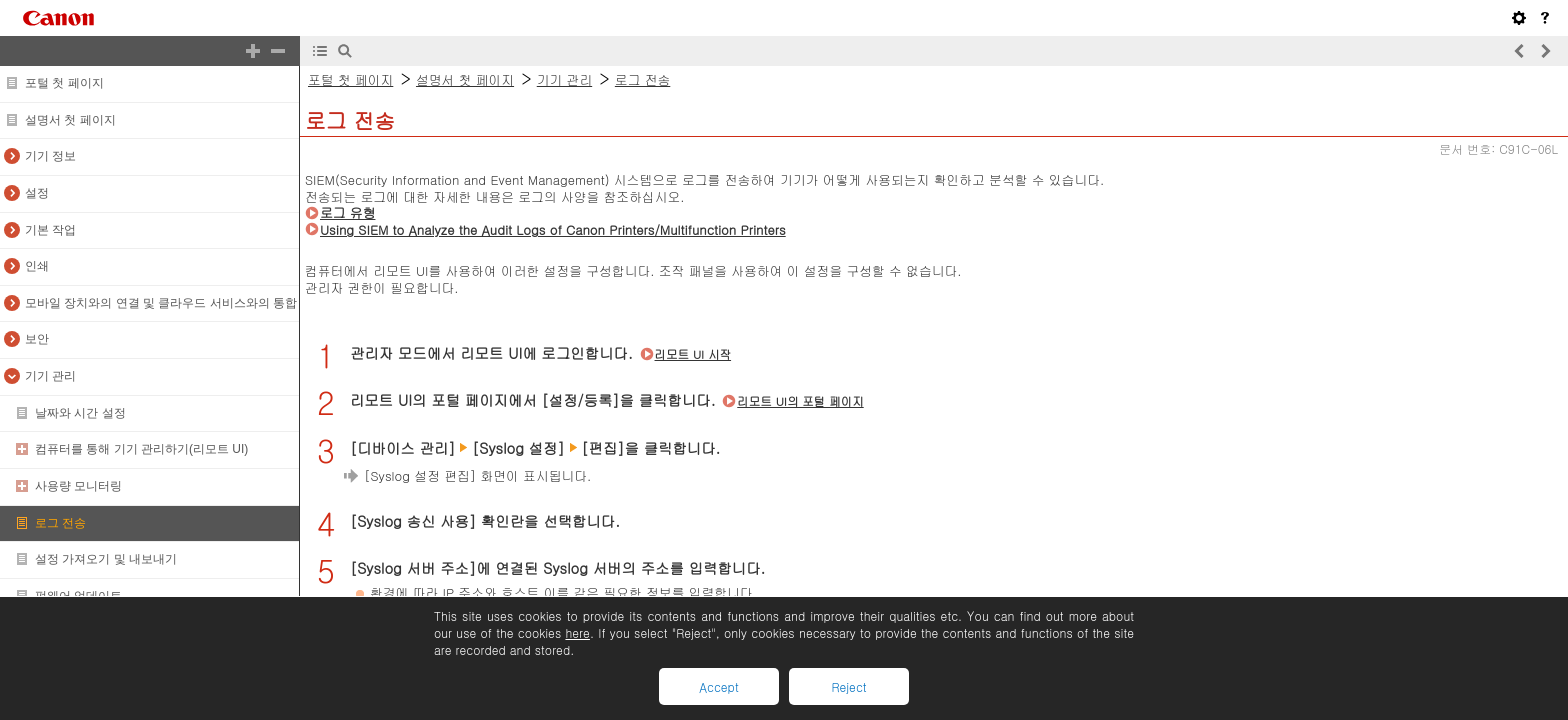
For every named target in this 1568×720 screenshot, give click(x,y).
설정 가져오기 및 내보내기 (106, 559)
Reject (848, 686)
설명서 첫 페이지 (70, 120)
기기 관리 (50, 376)
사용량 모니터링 (78, 486)
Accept (718, 686)
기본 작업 (50, 230)
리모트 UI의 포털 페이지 (800, 401)
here (577, 632)
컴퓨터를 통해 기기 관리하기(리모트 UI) (141, 449)
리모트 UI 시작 (693, 354)
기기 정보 (50, 156)
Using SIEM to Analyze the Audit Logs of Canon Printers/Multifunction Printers (553, 229)
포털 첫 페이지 (64, 83)
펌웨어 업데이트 (78, 596)
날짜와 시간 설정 (80, 413)
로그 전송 (60, 523)
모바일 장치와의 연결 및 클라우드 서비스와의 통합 (161, 303)
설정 (37, 193)
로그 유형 (347, 212)
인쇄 (37, 266)
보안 (37, 339)
